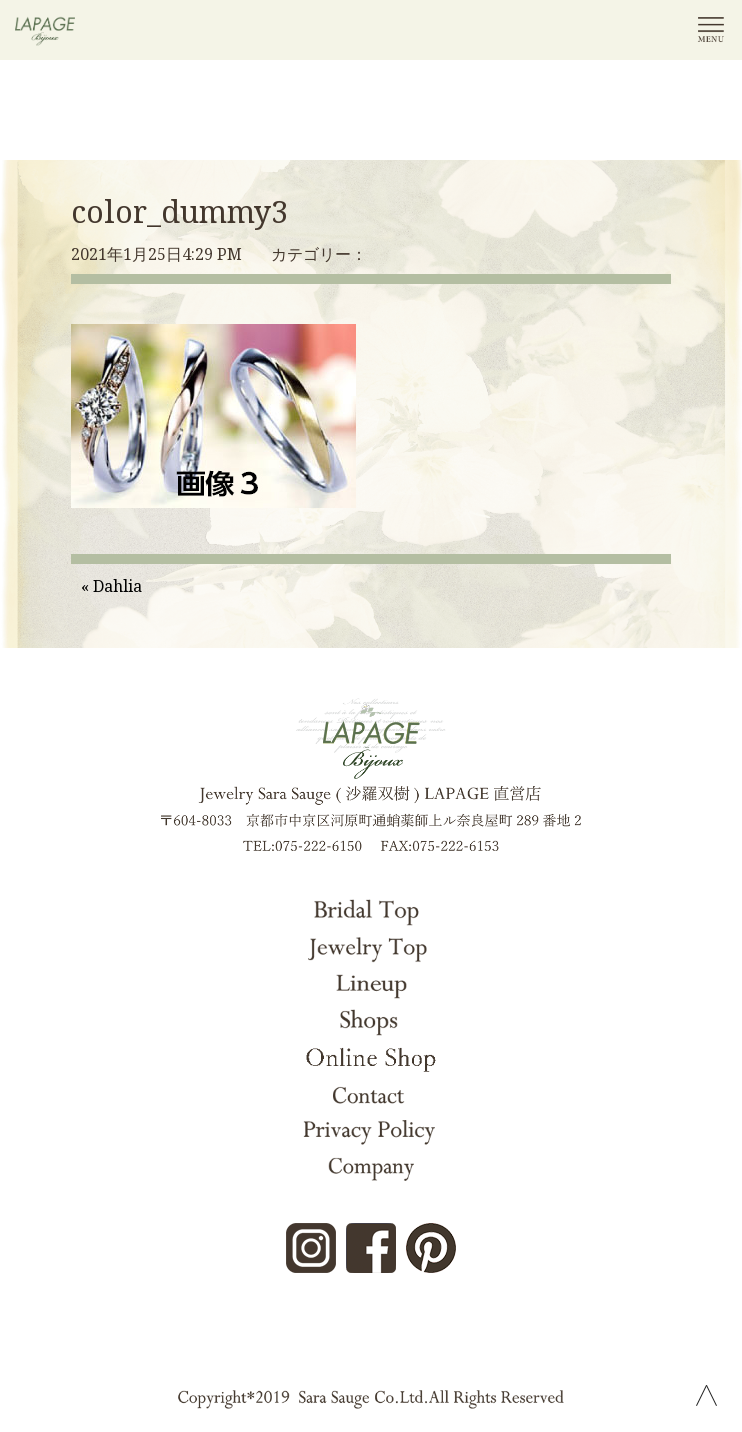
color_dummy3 (179, 211)
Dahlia (117, 586)
